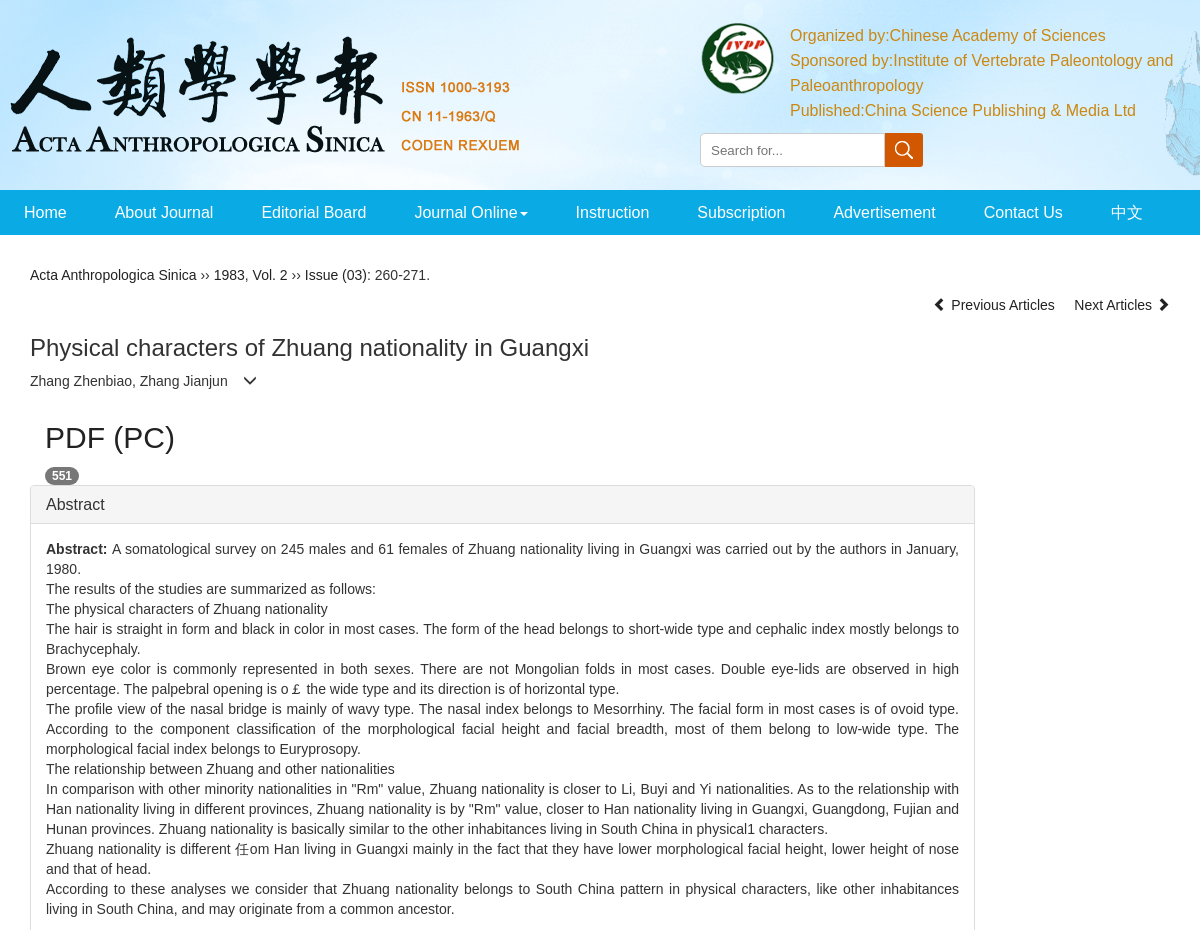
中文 (1127, 212)
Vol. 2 (270, 275)
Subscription (741, 212)
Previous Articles (995, 305)
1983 (229, 275)
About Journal (164, 212)
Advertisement (884, 212)
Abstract (75, 504)
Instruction (613, 212)
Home (45, 212)
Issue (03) (336, 275)
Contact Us (1023, 212)
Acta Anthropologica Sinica (113, 275)
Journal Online (470, 212)
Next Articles (1122, 305)
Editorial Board (313, 212)
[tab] (502, 505)
